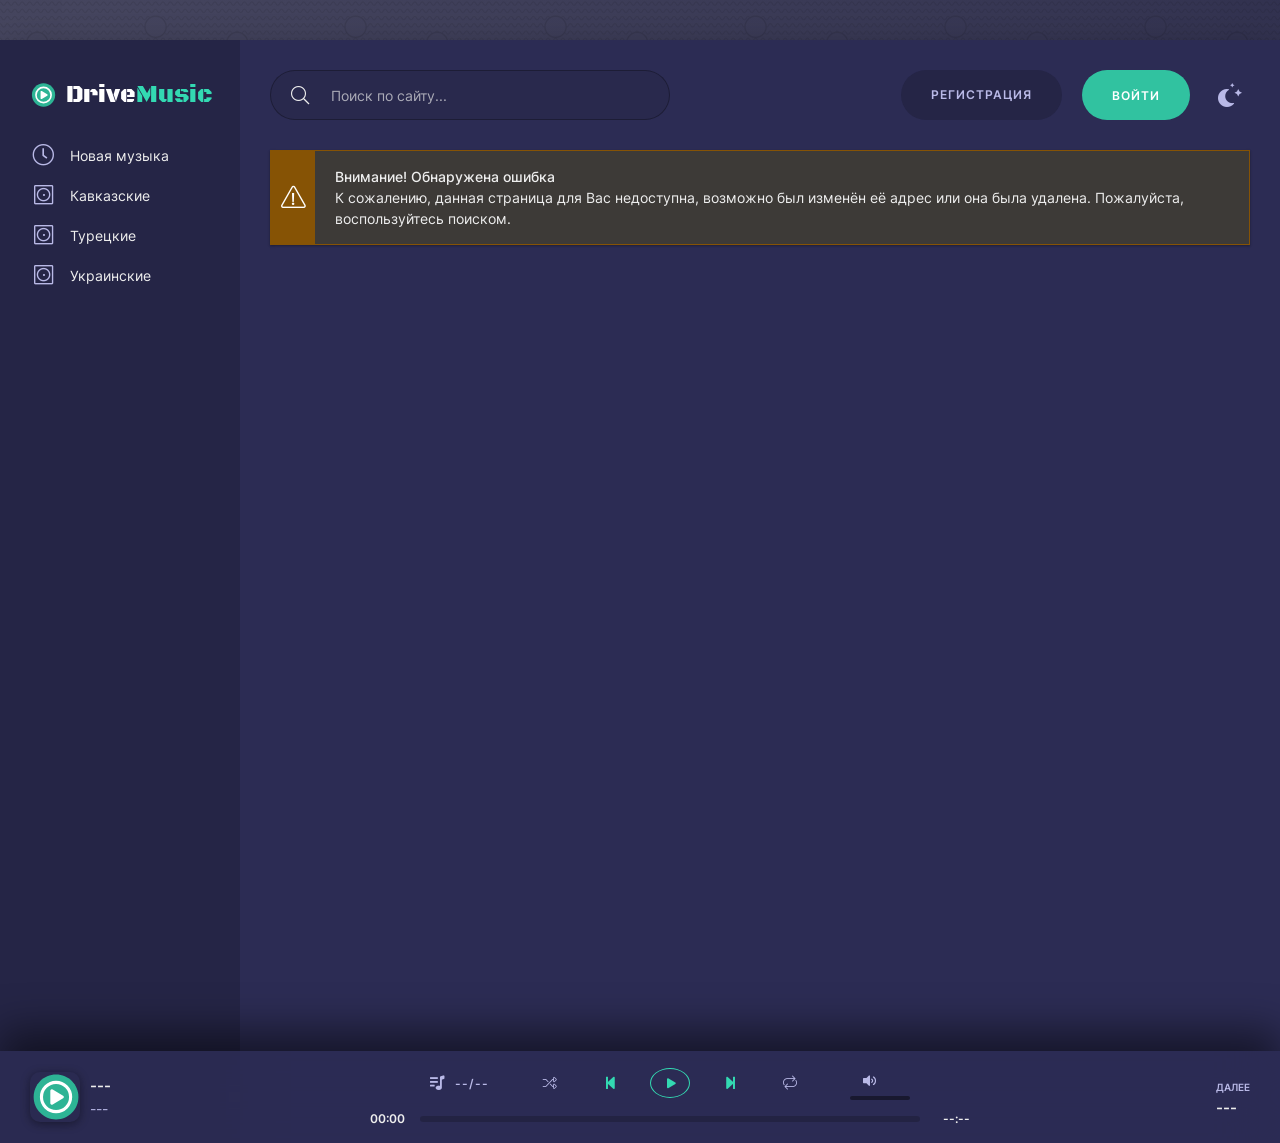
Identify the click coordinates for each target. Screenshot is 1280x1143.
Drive (139, 95)
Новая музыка (119, 155)
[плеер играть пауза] (670, 1083)
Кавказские (110, 195)
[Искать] (300, 95)
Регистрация (981, 94)
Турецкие (103, 235)
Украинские (110, 275)
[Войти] (1136, 95)
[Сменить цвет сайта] (1230, 95)
